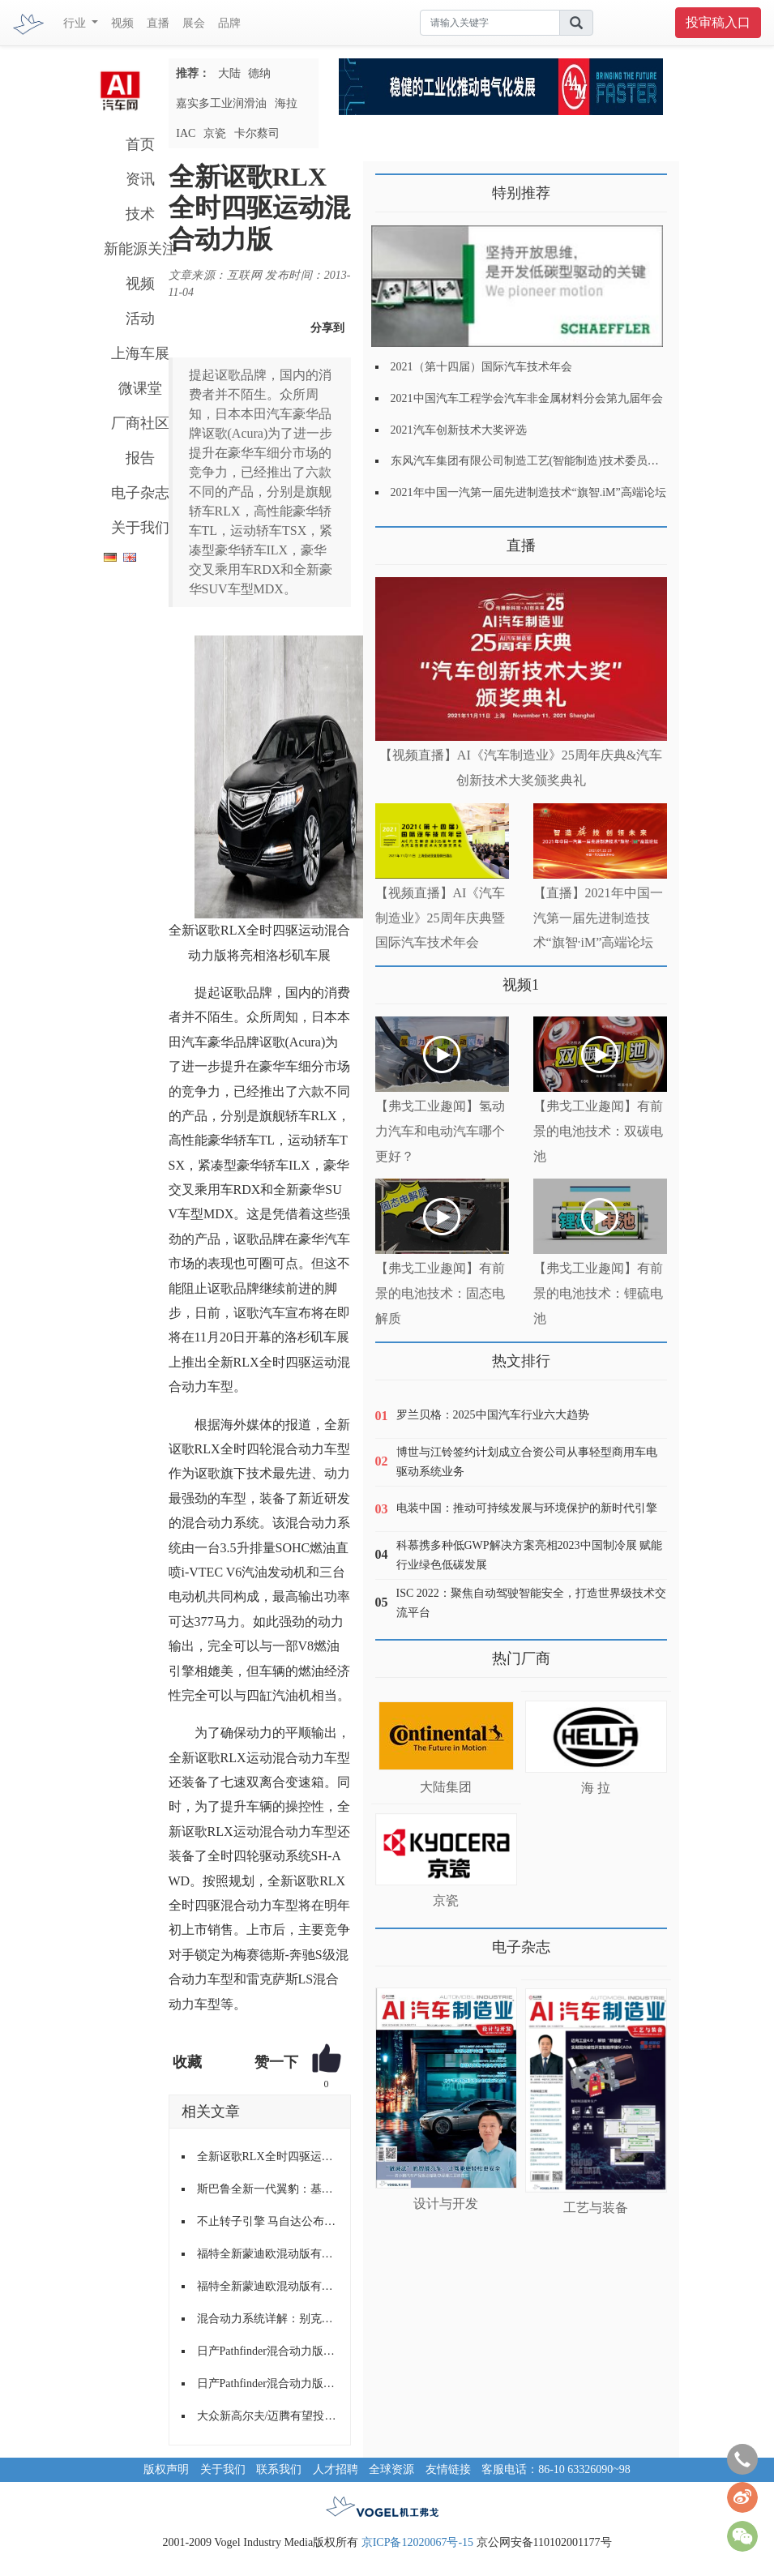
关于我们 (140, 528)
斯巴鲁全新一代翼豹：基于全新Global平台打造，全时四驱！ (267, 2189)
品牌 (229, 23)
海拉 (286, 103)
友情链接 (448, 2469)
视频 (122, 23)
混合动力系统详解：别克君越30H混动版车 (267, 2319)
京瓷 (214, 133)
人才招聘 (335, 2469)
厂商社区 (140, 423)
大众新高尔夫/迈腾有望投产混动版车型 (267, 2416)
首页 (140, 144)
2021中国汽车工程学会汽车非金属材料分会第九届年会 (527, 398)
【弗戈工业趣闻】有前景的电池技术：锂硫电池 (598, 1293)
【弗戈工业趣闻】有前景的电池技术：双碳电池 (598, 1131)
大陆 (229, 73)
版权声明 (166, 2469)
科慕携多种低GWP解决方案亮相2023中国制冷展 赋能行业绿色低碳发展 (529, 1555)
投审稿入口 (718, 22)
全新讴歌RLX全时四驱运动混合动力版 (267, 2156)
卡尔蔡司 (257, 133)
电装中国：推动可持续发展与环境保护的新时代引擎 (526, 1508)
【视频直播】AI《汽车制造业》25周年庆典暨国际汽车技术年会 (440, 918)
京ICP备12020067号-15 (417, 2542)
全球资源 (391, 2469)
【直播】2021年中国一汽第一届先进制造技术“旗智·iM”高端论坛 (598, 918)
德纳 (259, 73)
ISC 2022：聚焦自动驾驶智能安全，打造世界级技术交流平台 (531, 1603)
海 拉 (595, 1788)
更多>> (391, 539)
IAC (185, 133)
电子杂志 (140, 493)
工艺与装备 (595, 2207)
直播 (158, 23)
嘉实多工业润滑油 (221, 103)
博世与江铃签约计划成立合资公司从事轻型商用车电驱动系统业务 (526, 1462)
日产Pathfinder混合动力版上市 (267, 2351)
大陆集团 (446, 1787)
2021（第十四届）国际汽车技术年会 (481, 367)
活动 (140, 318)
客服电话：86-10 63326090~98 (556, 2469)
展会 (193, 23)
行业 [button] (76, 23)
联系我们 (278, 2469)
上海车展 (140, 353)
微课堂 (140, 388)
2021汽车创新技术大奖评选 (459, 430)
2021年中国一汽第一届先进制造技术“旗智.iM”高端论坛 (528, 492)
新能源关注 (140, 249)
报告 (140, 458)
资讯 (140, 179)
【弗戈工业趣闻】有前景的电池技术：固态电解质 (440, 1293)
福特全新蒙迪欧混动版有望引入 (267, 2254)
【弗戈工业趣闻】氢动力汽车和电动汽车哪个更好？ (440, 1131)
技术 (140, 214)
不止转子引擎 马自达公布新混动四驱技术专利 (267, 2221)
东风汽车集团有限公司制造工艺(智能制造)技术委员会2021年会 (547, 461)
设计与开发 (445, 2203)
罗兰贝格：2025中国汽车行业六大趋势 (492, 1415)
